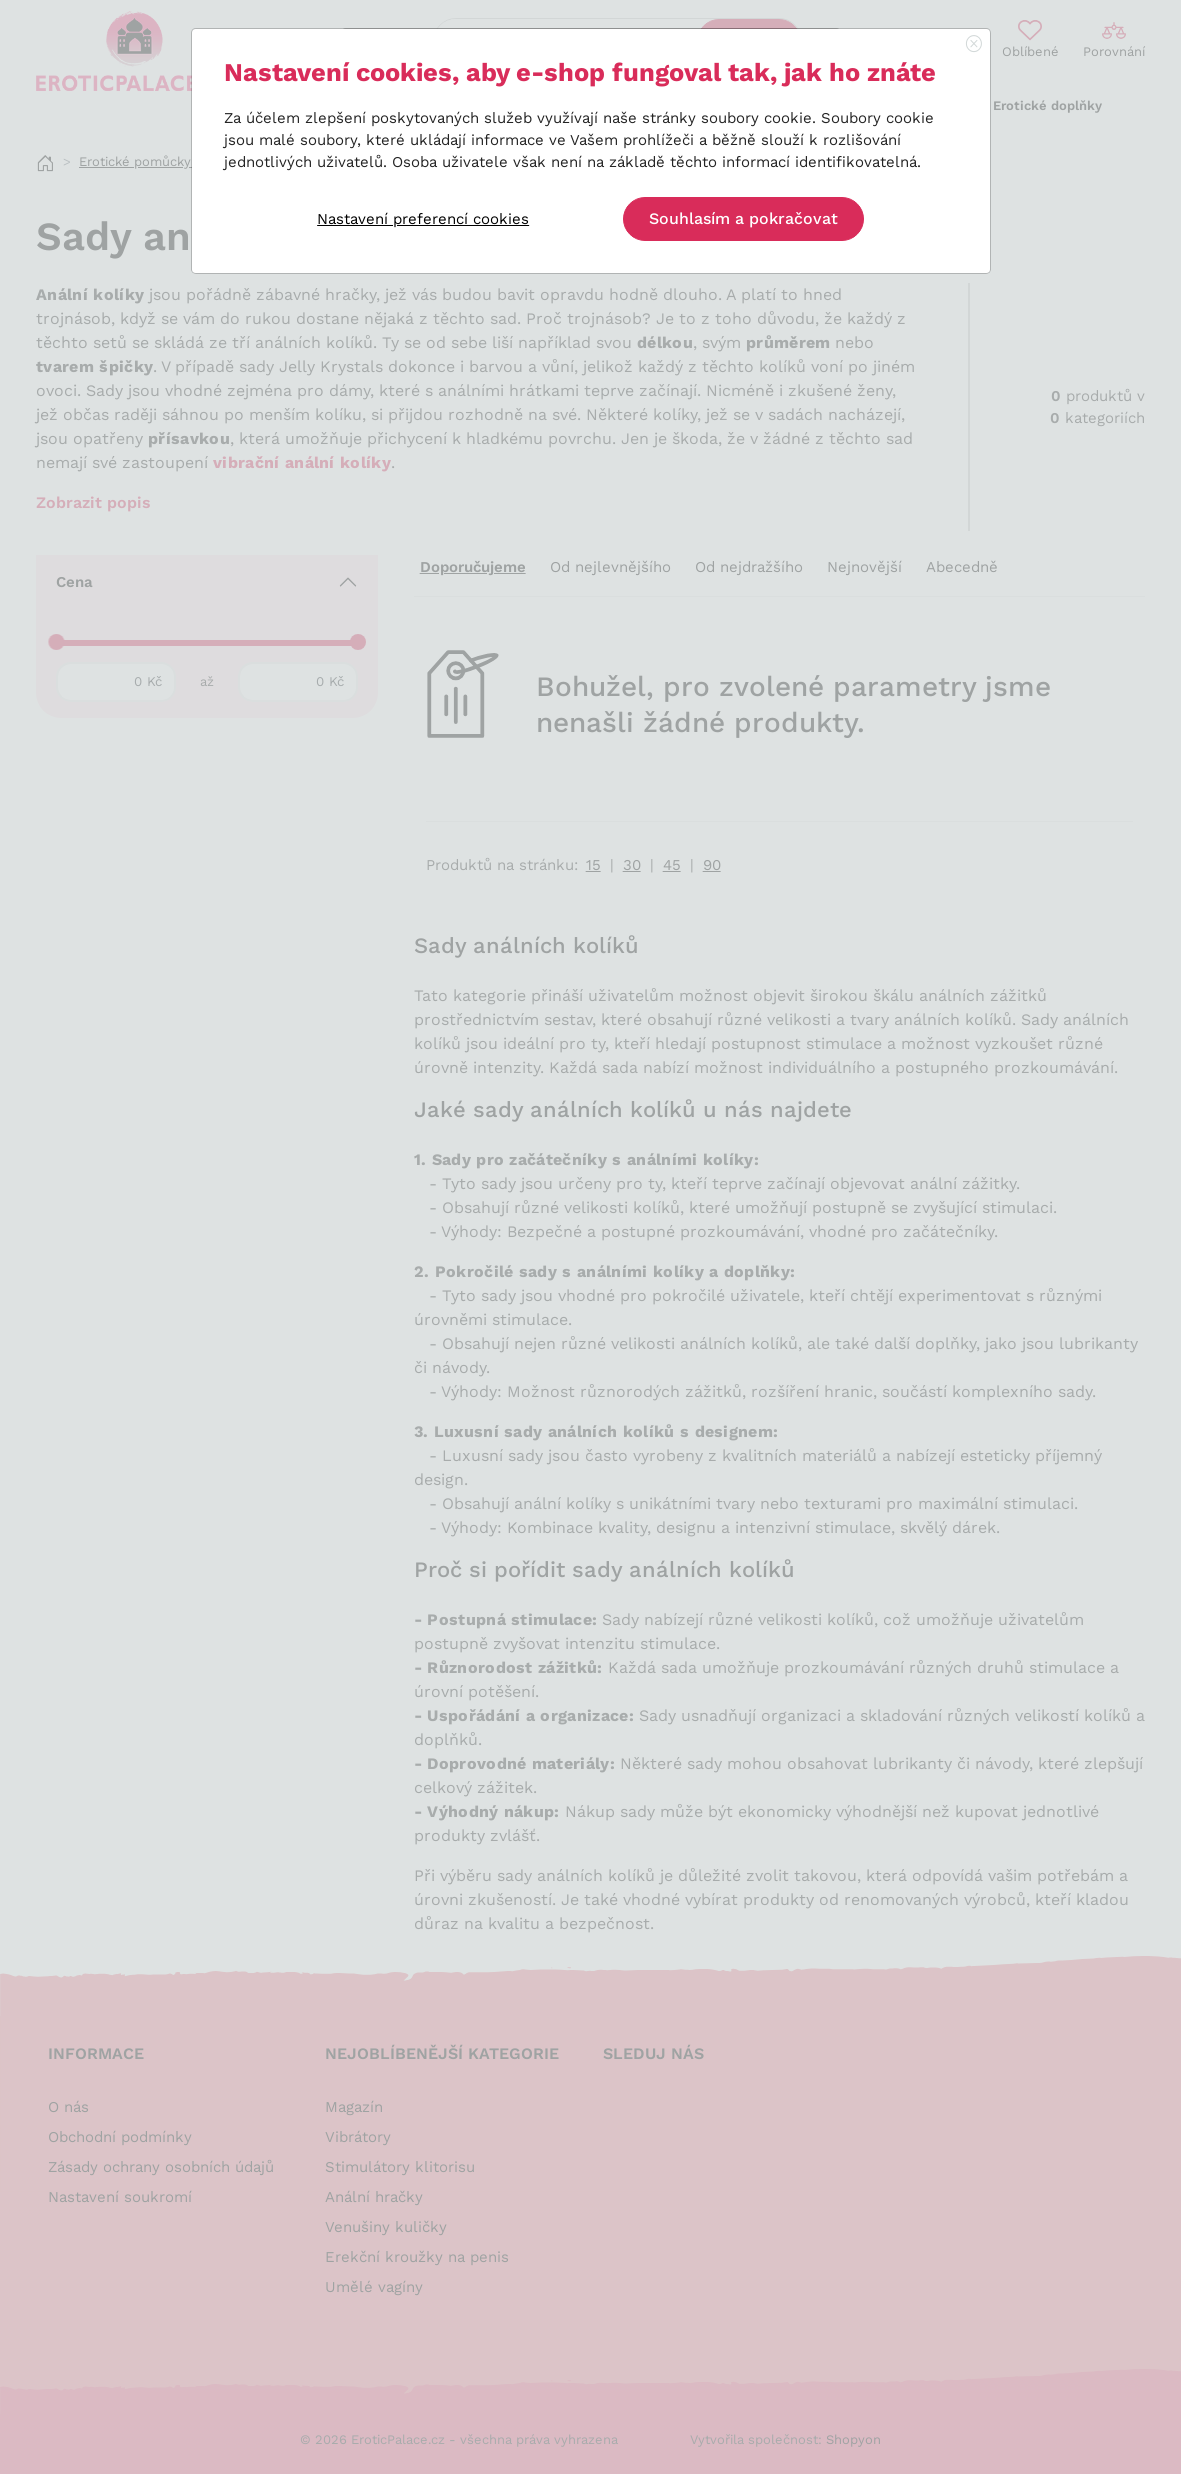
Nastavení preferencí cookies (423, 219)
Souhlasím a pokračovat (743, 218)
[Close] (974, 45)
